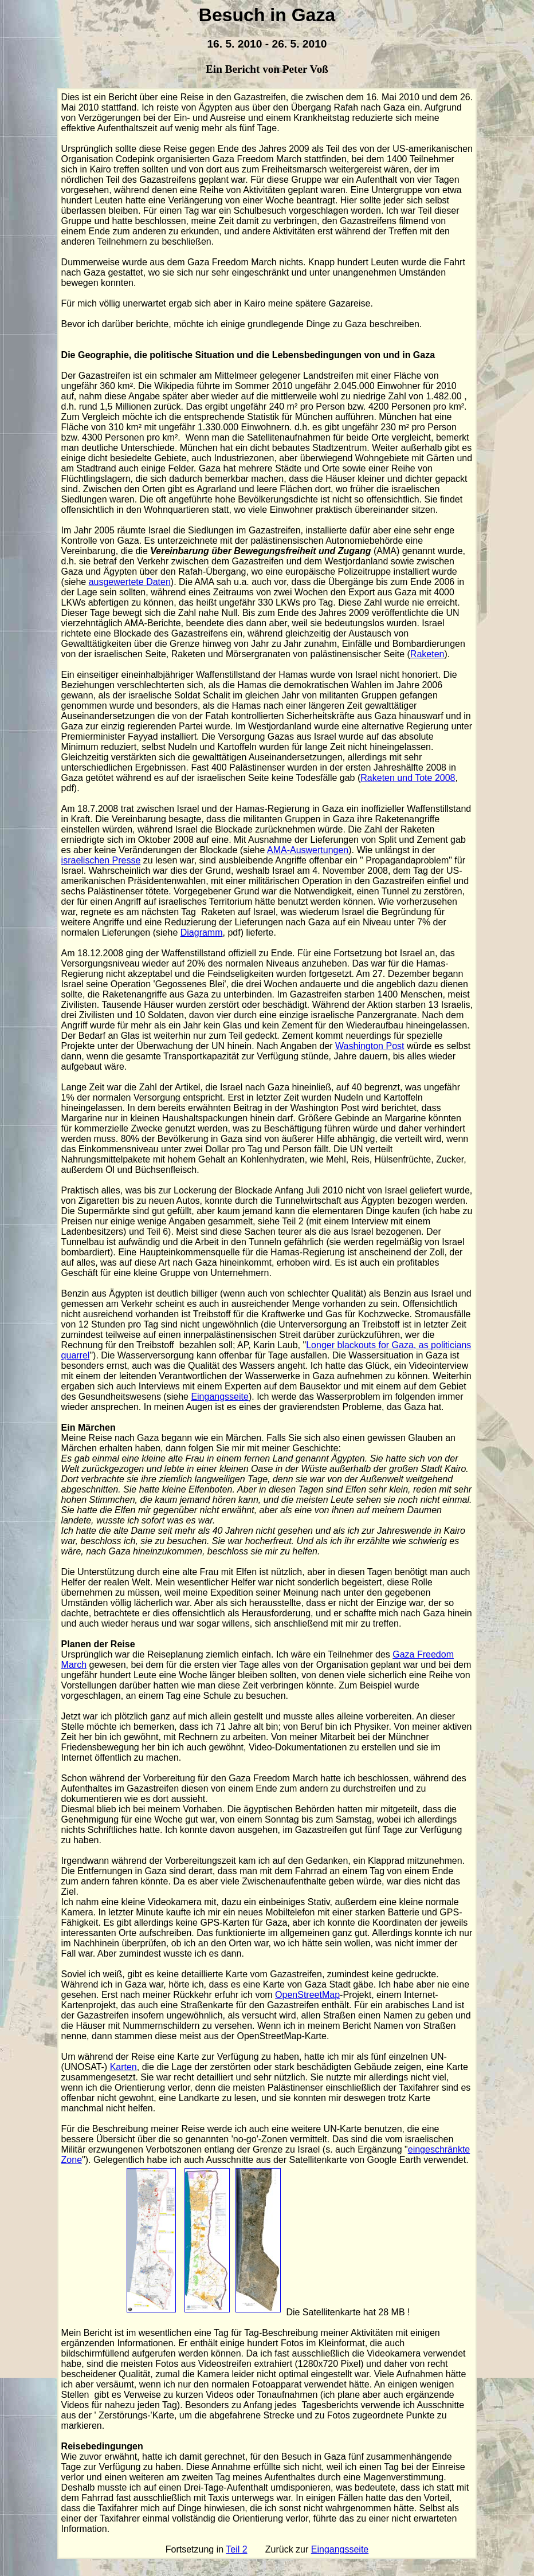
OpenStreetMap (307, 1995)
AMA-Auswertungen (307, 850)
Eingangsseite (220, 1396)
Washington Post (369, 1046)
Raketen (427, 654)
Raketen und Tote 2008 (407, 778)
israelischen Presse (101, 860)
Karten (123, 2067)
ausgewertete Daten (130, 582)
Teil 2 (236, 2549)
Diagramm (201, 932)
